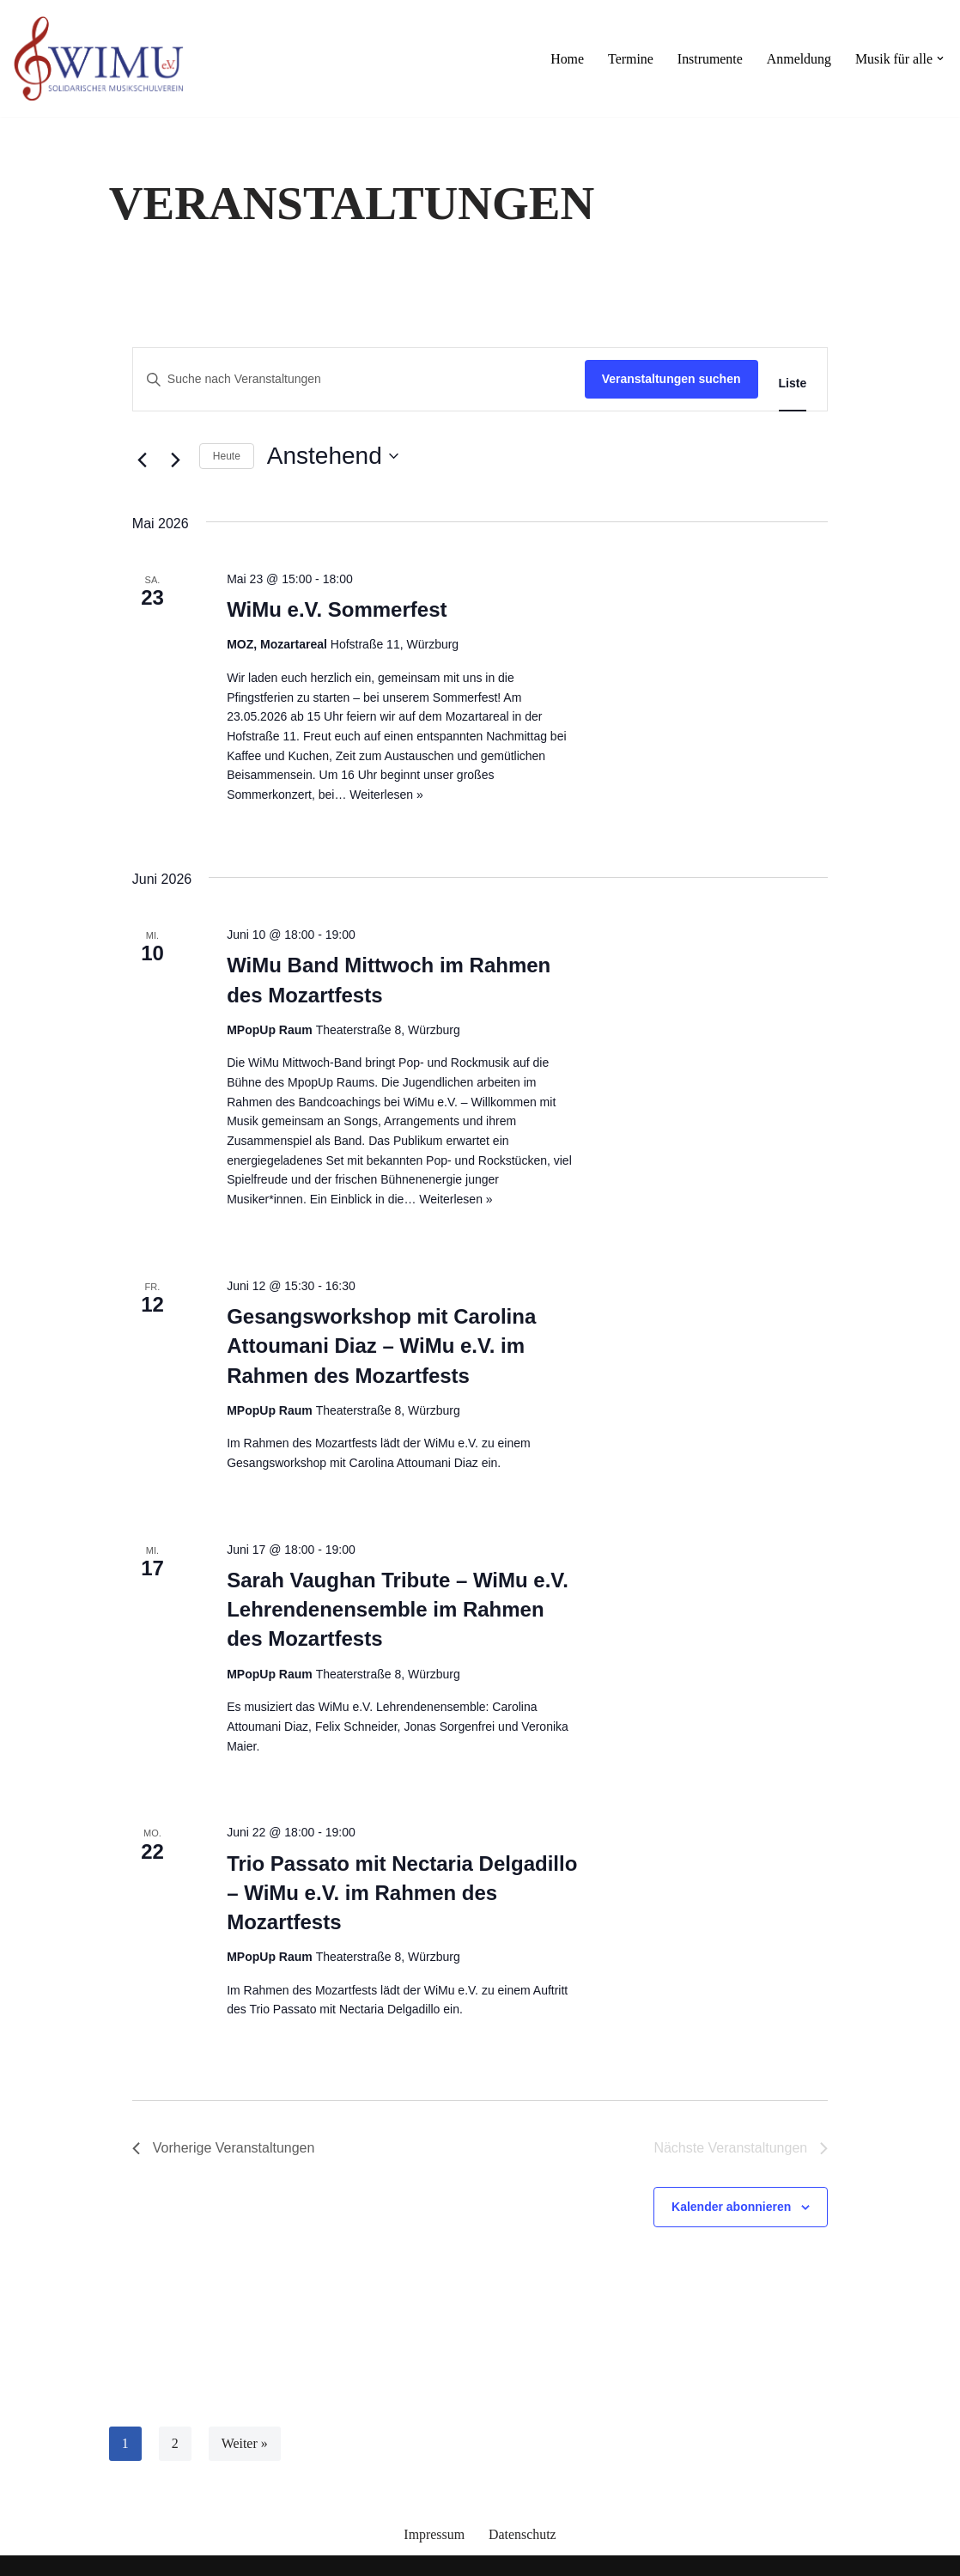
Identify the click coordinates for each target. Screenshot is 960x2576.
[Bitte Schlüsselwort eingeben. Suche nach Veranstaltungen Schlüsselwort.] (359, 379)
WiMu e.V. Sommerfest (337, 609)
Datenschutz (522, 2534)
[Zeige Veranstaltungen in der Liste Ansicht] (793, 383)
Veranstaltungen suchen (671, 379)
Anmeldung (798, 59)
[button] (940, 58)
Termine (629, 59)
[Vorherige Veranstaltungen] (142, 460)
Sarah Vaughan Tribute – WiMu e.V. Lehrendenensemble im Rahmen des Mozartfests (397, 1609)
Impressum (434, 2534)
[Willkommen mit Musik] (99, 58)
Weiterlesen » (385, 794)
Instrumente (708, 59)
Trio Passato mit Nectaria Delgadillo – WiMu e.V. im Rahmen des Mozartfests (402, 1893)
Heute (226, 456)
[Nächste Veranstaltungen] (176, 460)
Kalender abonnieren (731, 2207)
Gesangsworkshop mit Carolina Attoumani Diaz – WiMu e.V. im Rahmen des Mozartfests (381, 1345)
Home (565, 59)
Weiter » (245, 2443)
